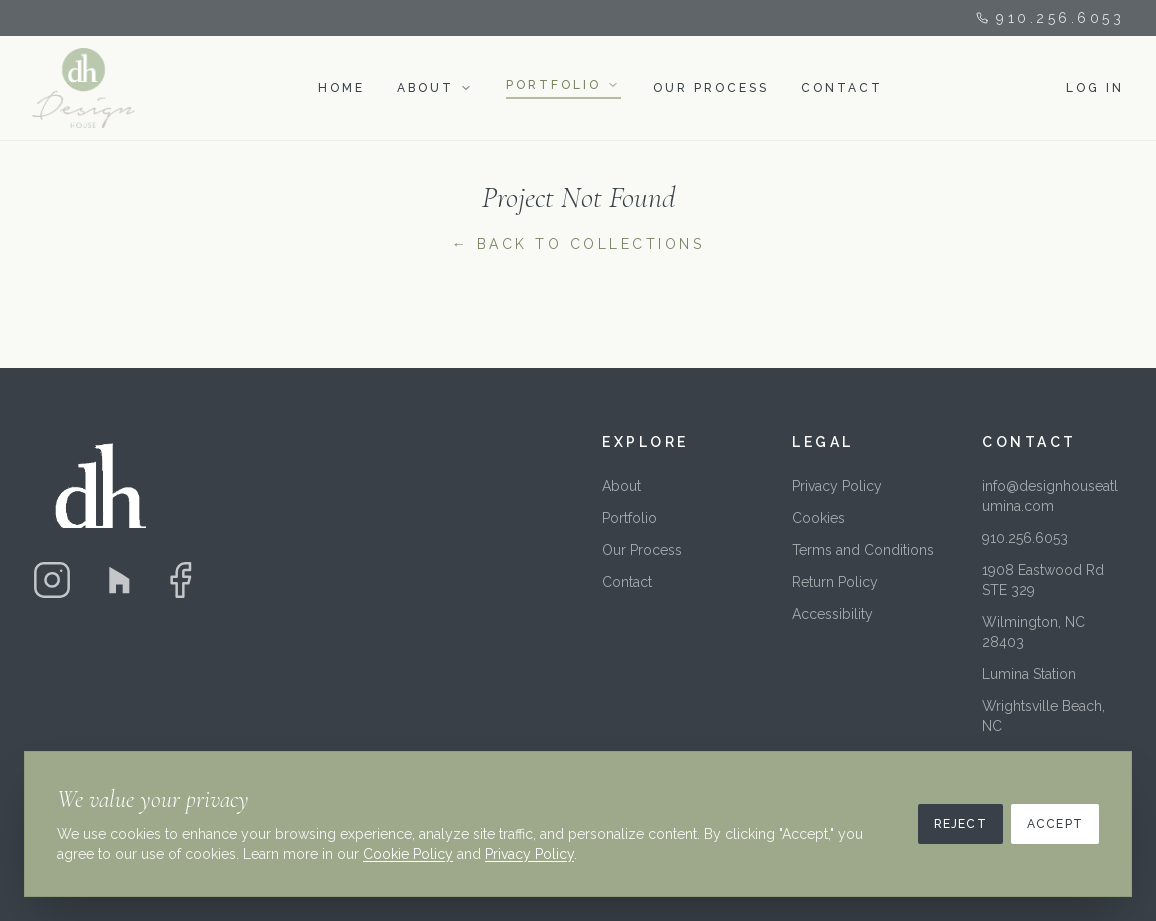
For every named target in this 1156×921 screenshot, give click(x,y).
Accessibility (832, 614)
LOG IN (1095, 88)
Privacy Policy (837, 486)
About (621, 486)
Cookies (818, 518)
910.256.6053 (1050, 18)
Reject (960, 824)
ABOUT (425, 88)
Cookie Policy (408, 854)
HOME (341, 88)
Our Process (642, 550)
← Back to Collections (578, 244)
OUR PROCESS (711, 88)
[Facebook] (180, 580)
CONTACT (842, 88)
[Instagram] (52, 580)
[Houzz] (116, 580)
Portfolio (629, 518)
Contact (627, 582)
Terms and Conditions (863, 550)
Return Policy (835, 582)
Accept (1055, 824)
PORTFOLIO (553, 85)
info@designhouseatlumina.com (1050, 496)
